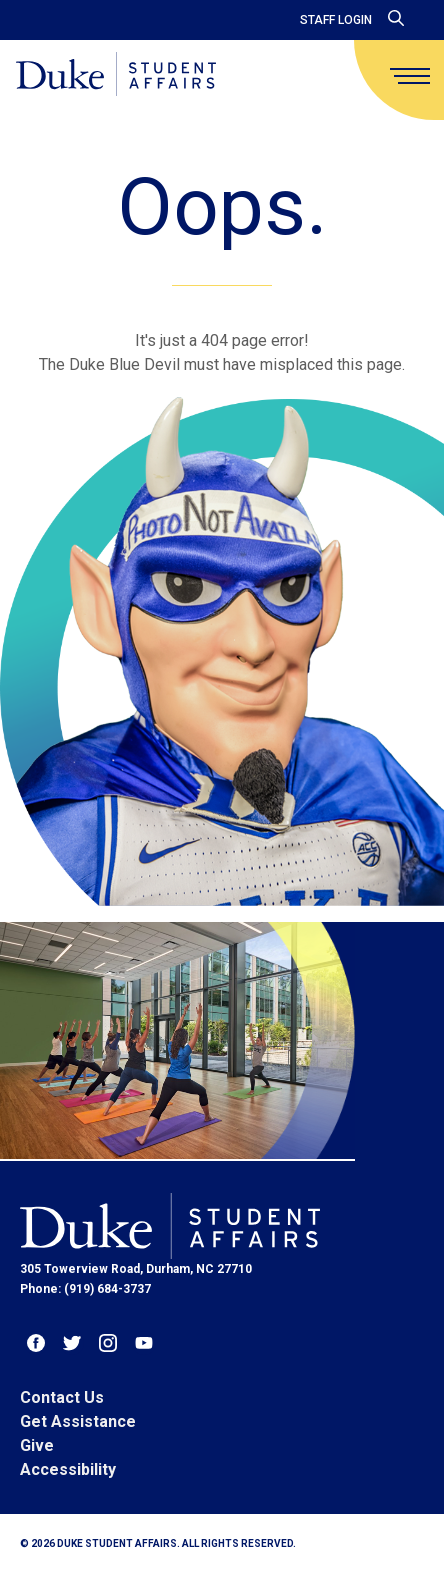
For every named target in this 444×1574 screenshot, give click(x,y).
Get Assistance (78, 1421)
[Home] (116, 75)
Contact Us (62, 1397)
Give (37, 1445)
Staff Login (336, 20)
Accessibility (68, 1469)
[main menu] (410, 76)
